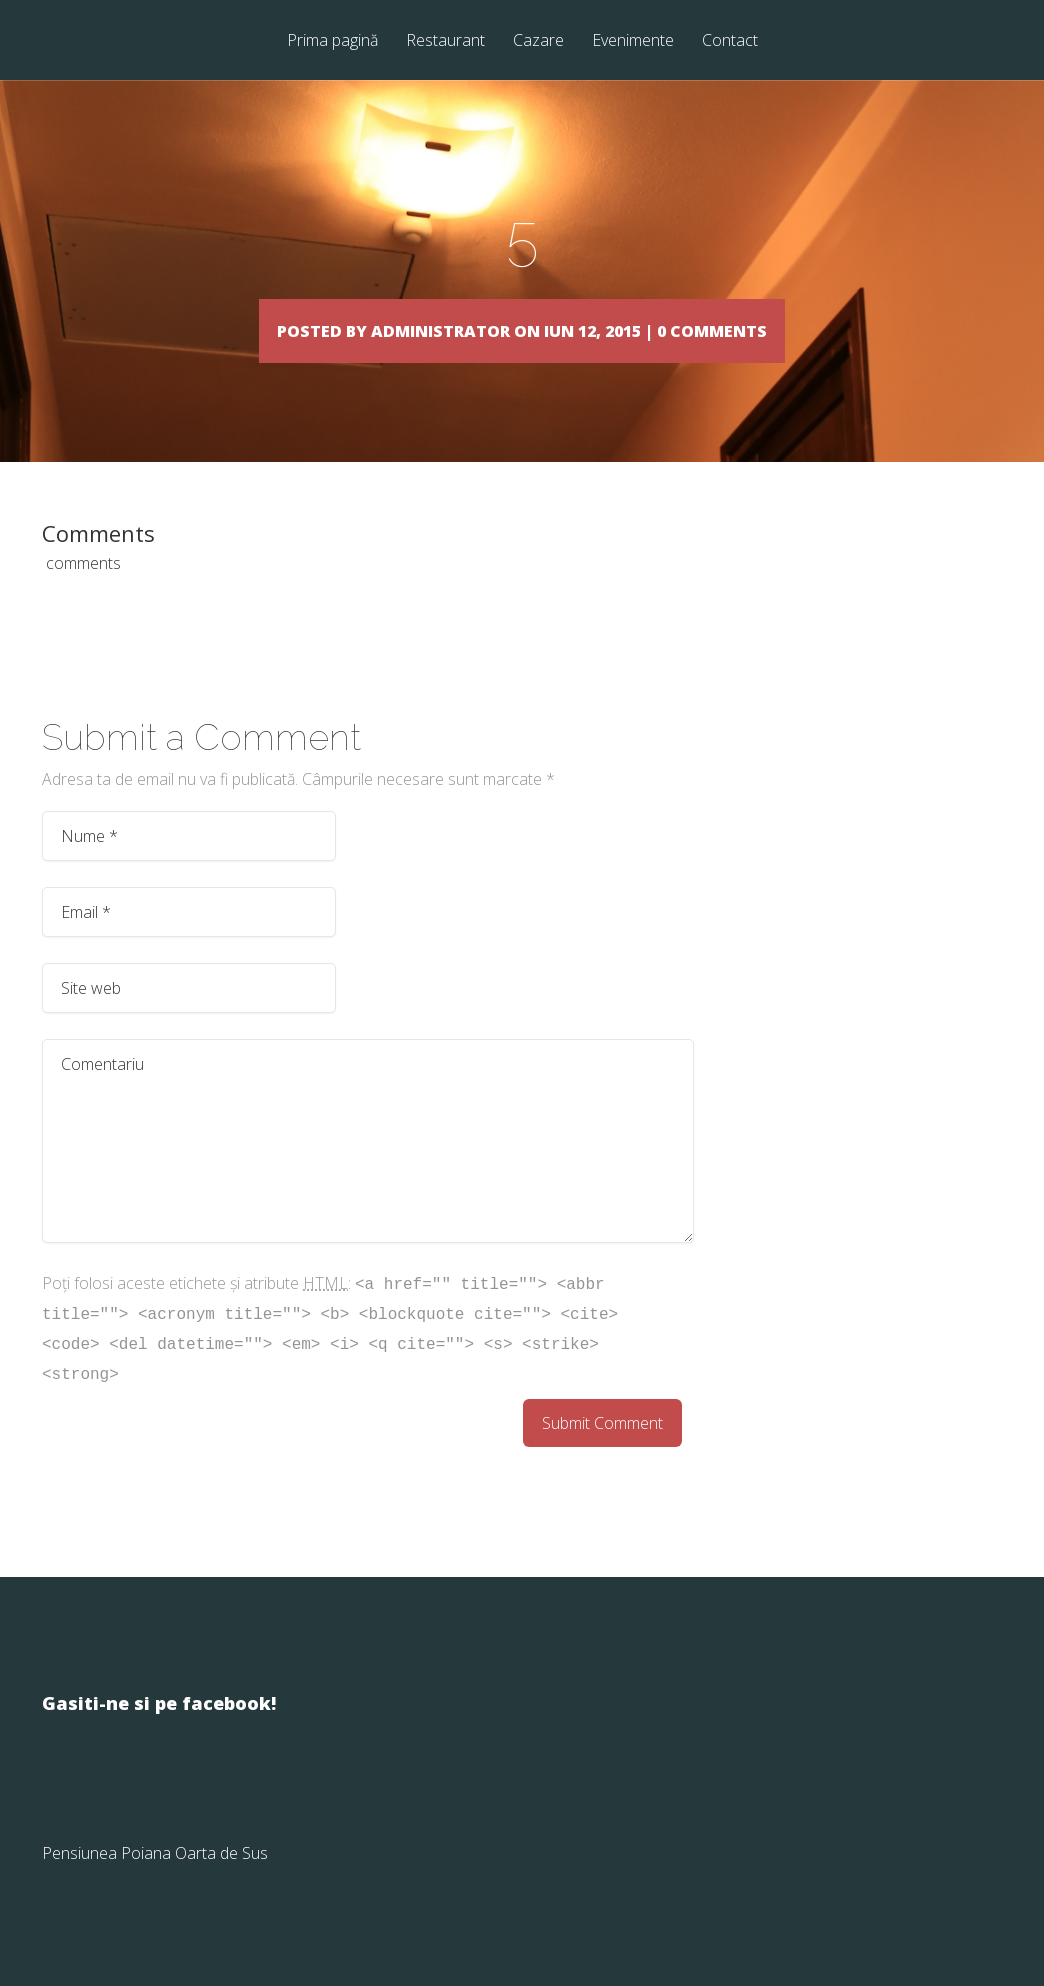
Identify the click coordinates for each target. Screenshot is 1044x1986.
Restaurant (445, 41)
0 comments (810, 329)
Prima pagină (332, 41)
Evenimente (633, 41)
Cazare (538, 41)
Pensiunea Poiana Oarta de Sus (155, 1882)
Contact (730, 41)
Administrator (395, 329)
